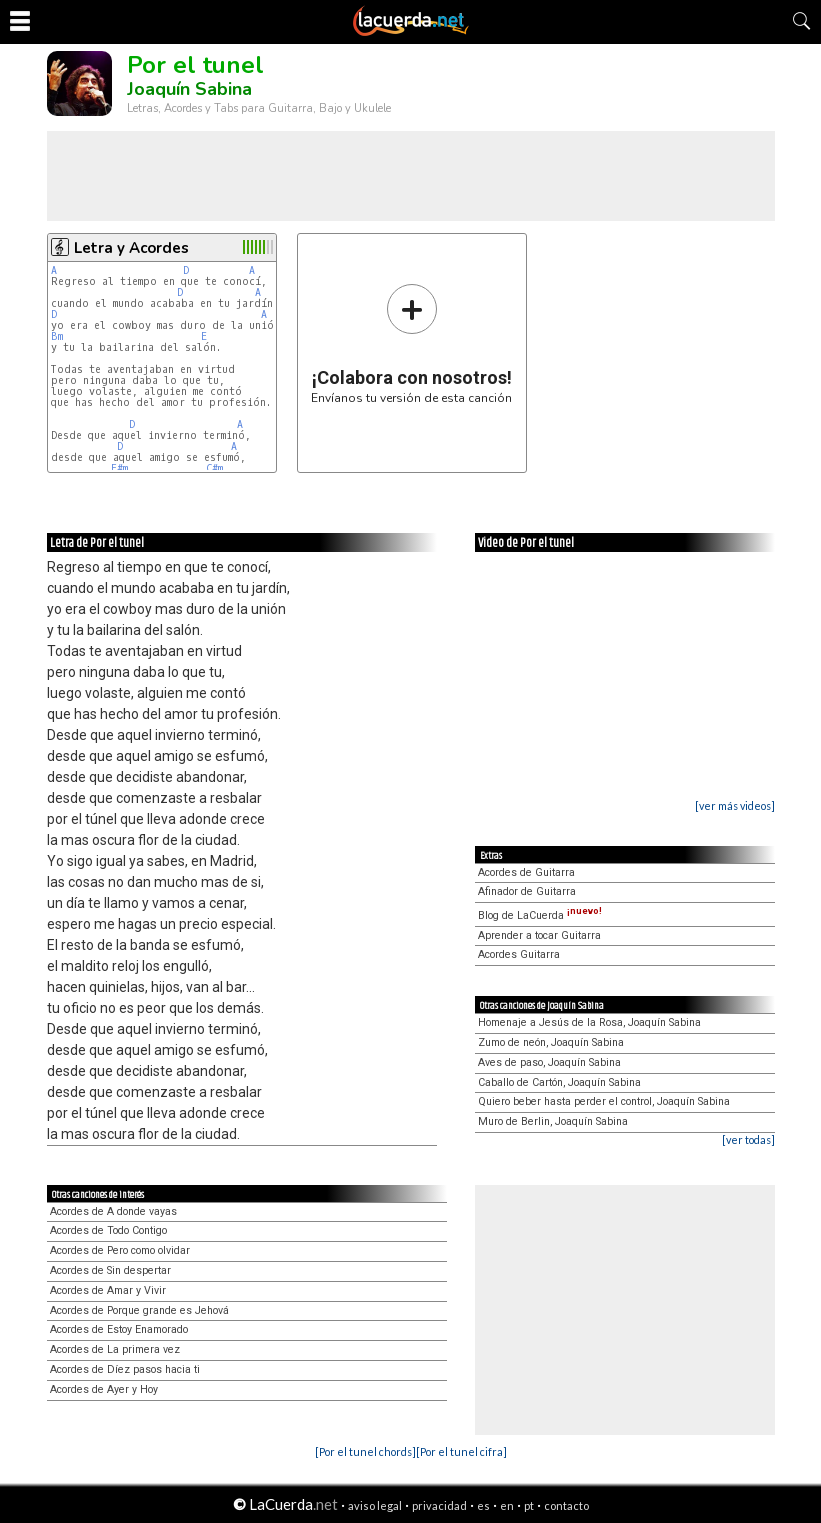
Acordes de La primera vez (115, 1349)
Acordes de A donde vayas (113, 1211)
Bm (57, 336)
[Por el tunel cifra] (461, 1451)
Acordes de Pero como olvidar (120, 1250)
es (483, 1505)
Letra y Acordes (131, 248)
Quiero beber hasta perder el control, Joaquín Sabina (604, 1101)
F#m (119, 468)
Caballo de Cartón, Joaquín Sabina (559, 1082)
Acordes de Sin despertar (110, 1270)
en (507, 1505)
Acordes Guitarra (519, 954)
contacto (566, 1505)
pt (529, 1505)
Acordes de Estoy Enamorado (119, 1329)
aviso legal (375, 1505)
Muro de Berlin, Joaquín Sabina (553, 1121)
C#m (214, 468)
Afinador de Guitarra (527, 891)
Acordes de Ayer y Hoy (104, 1389)
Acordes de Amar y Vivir (108, 1290)
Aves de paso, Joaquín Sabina (549, 1062)
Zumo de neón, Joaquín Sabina (551, 1042)
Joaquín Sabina (189, 89)
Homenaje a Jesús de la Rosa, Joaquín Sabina (589, 1022)
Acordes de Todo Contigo (108, 1230)
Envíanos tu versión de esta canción (411, 343)
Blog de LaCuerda (540, 915)
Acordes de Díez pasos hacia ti (125, 1369)
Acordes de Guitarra (526, 872)
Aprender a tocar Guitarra (539, 935)
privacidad (439, 1505)
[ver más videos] (735, 805)
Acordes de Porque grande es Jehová (139, 1310)
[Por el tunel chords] (365, 1451)
